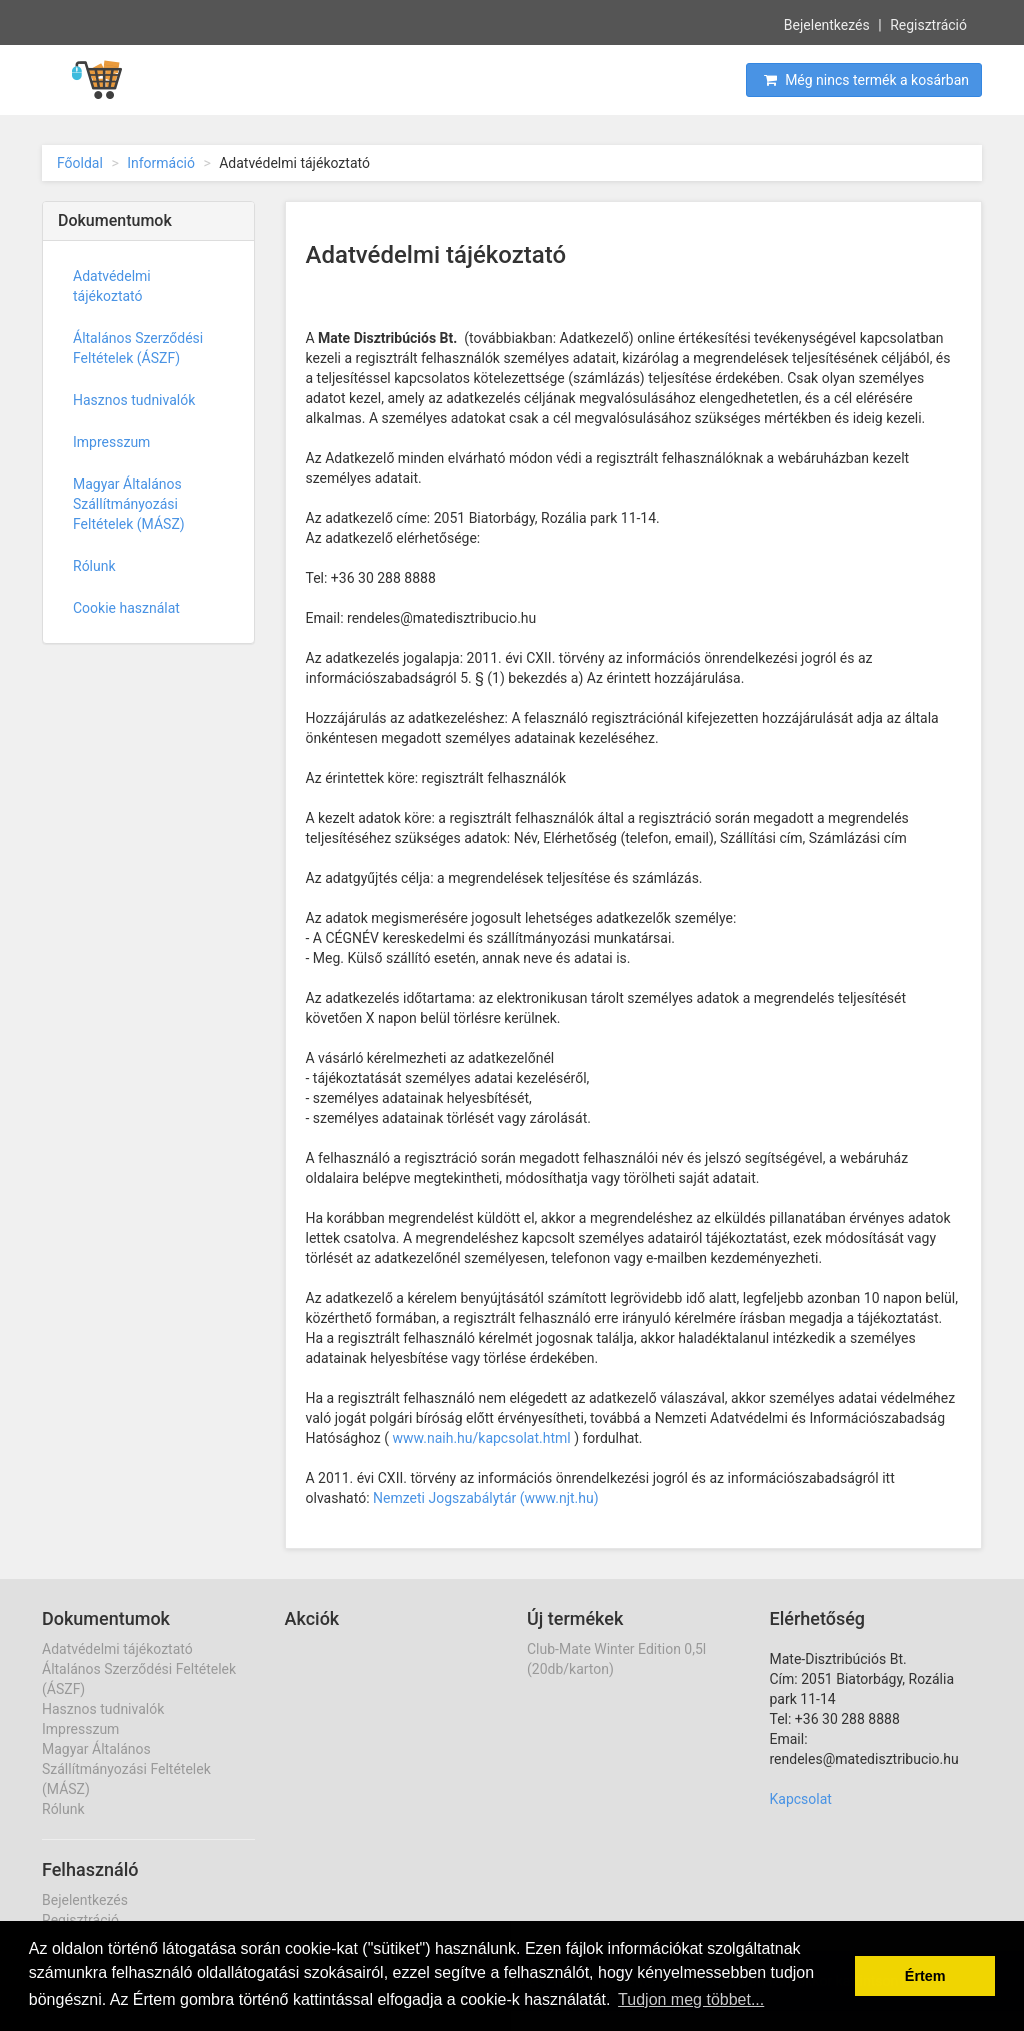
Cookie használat (126, 608)
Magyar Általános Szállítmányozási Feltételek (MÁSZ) (129, 504)
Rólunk (94, 566)
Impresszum (111, 442)
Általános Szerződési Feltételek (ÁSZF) (138, 348)
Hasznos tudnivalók (134, 400)
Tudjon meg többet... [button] (691, 1999)
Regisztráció (928, 24)
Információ (161, 163)
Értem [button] (925, 1976)
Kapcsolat (801, 1799)
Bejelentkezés (827, 24)
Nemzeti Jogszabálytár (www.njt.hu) (486, 1498)
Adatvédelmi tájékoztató (112, 286)
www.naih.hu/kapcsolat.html (482, 1438)
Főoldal (80, 163)
